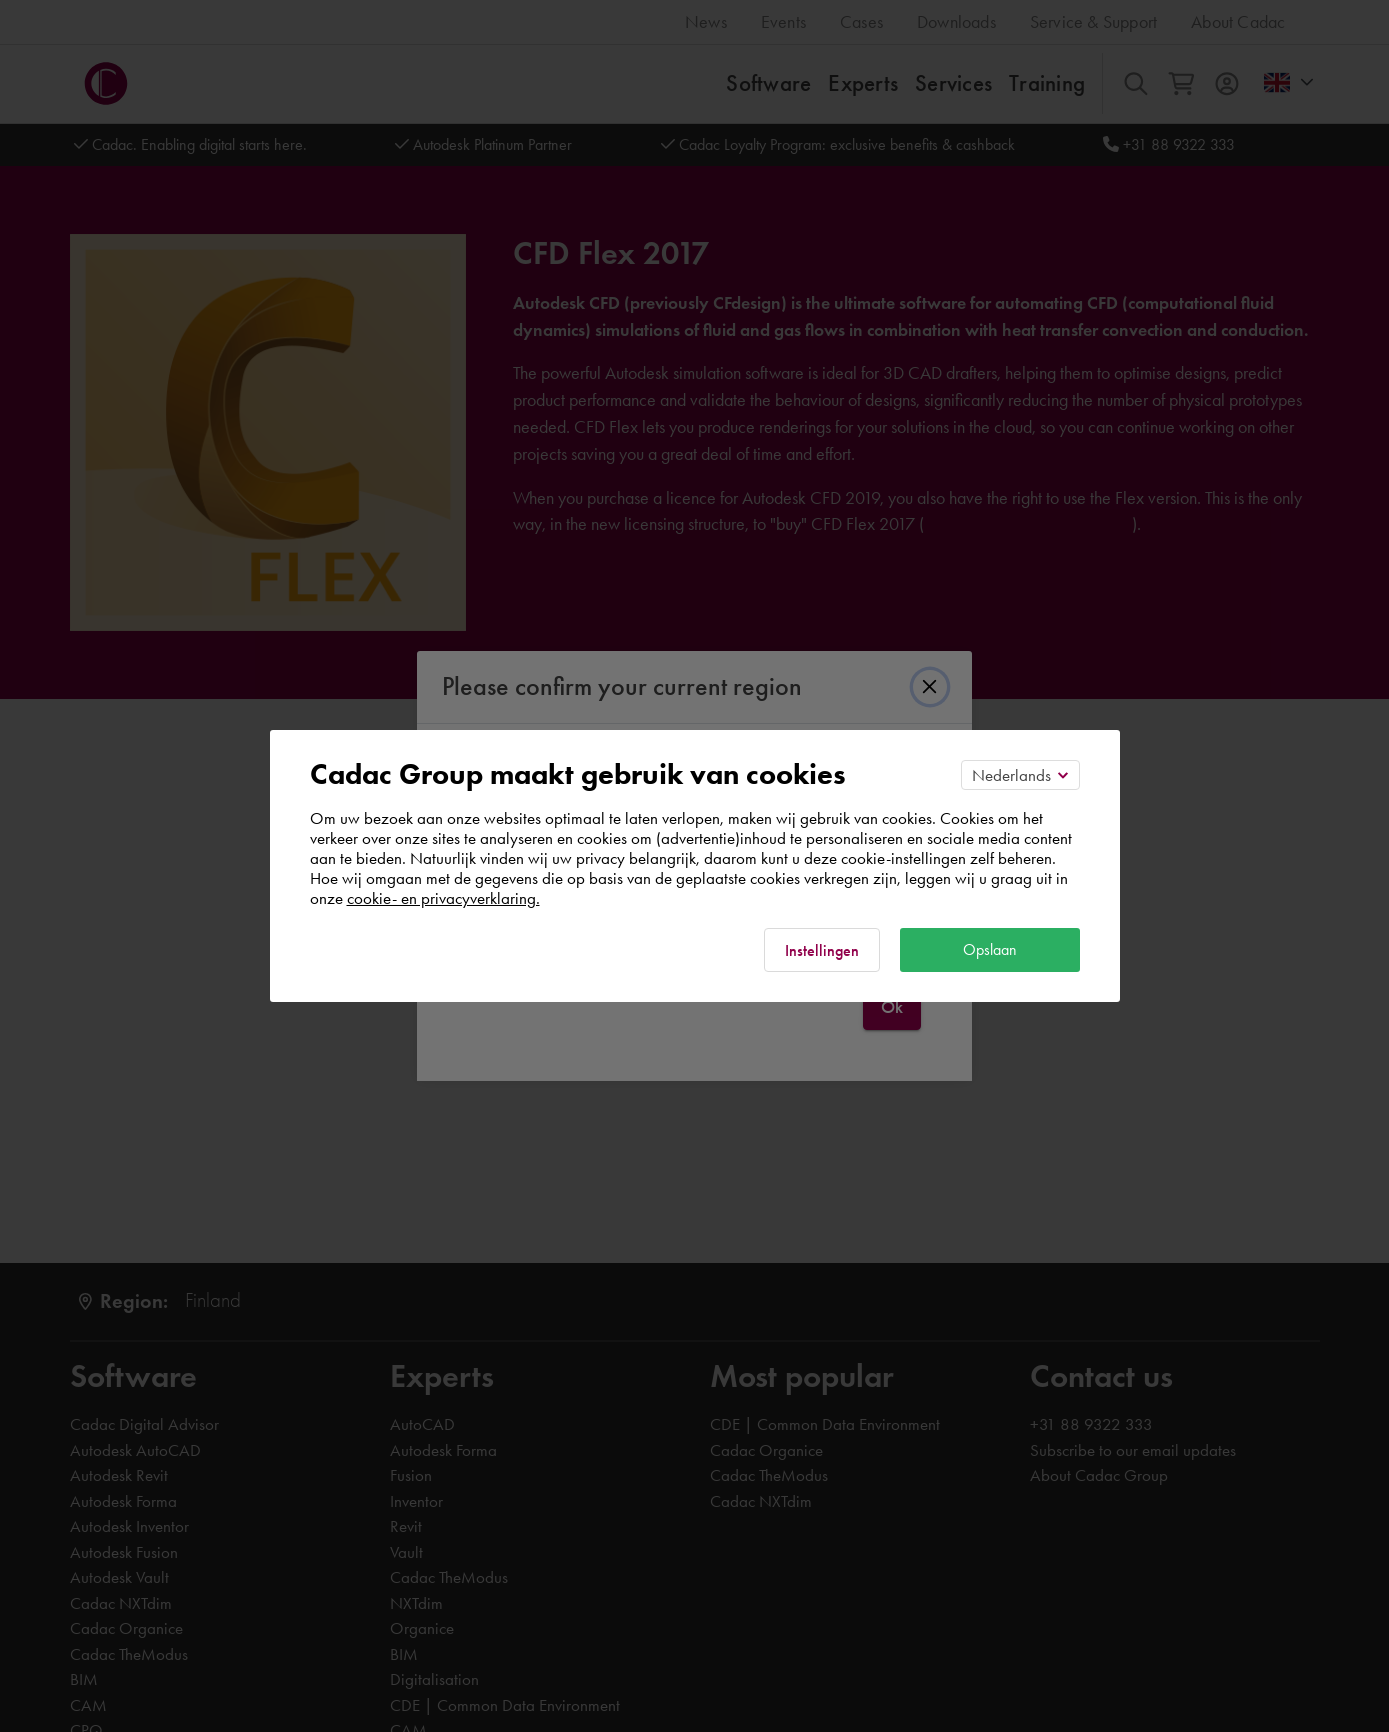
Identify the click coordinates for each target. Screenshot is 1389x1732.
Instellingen (822, 950)
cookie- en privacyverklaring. (443, 898)
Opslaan (990, 949)
